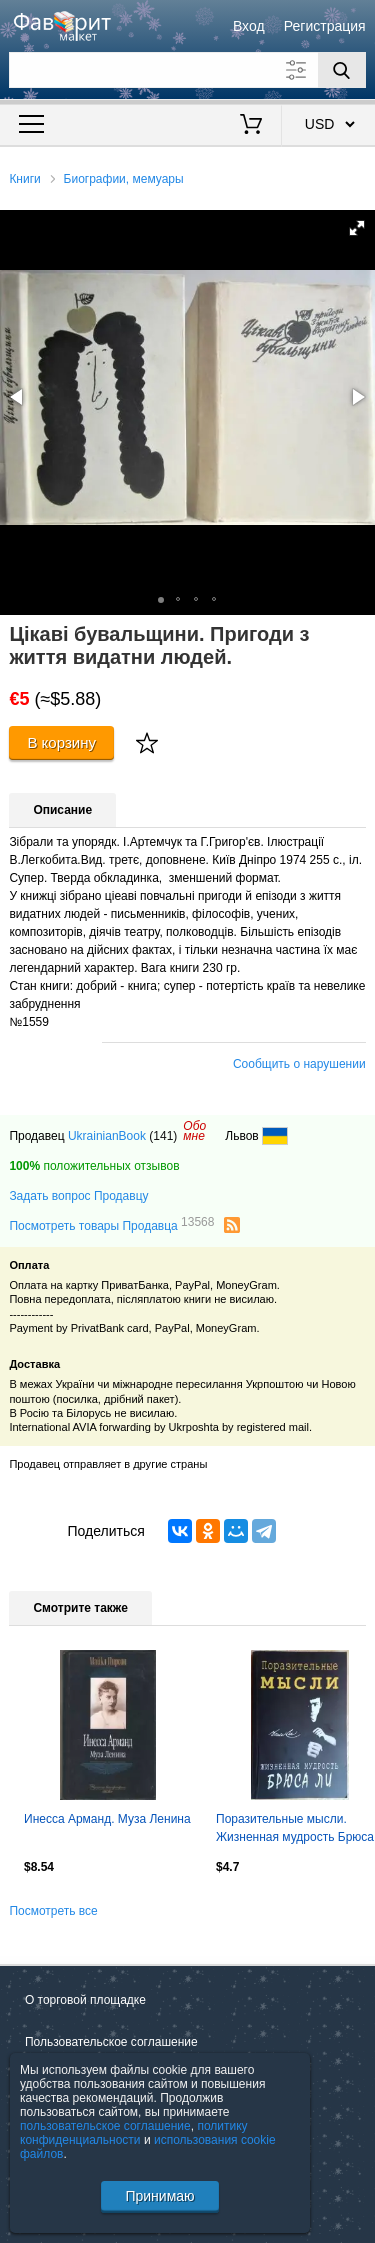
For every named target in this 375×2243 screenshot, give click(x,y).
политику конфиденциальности (134, 2133)
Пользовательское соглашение (111, 2042)
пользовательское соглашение (105, 2126)
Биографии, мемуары (124, 179)
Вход (249, 26)
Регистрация (325, 26)
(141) (163, 1136)
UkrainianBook (107, 1136)
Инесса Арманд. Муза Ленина (107, 1819)
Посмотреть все (53, 1911)
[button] (357, 228)
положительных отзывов (94, 1166)
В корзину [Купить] (61, 742)
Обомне (194, 1131)
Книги (24, 179)
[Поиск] (342, 70)
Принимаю (159, 2196)
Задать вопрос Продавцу (78, 1196)
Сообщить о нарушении (299, 1064)
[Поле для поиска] (187, 70)
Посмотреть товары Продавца (111, 1225)
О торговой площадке (85, 2000)
